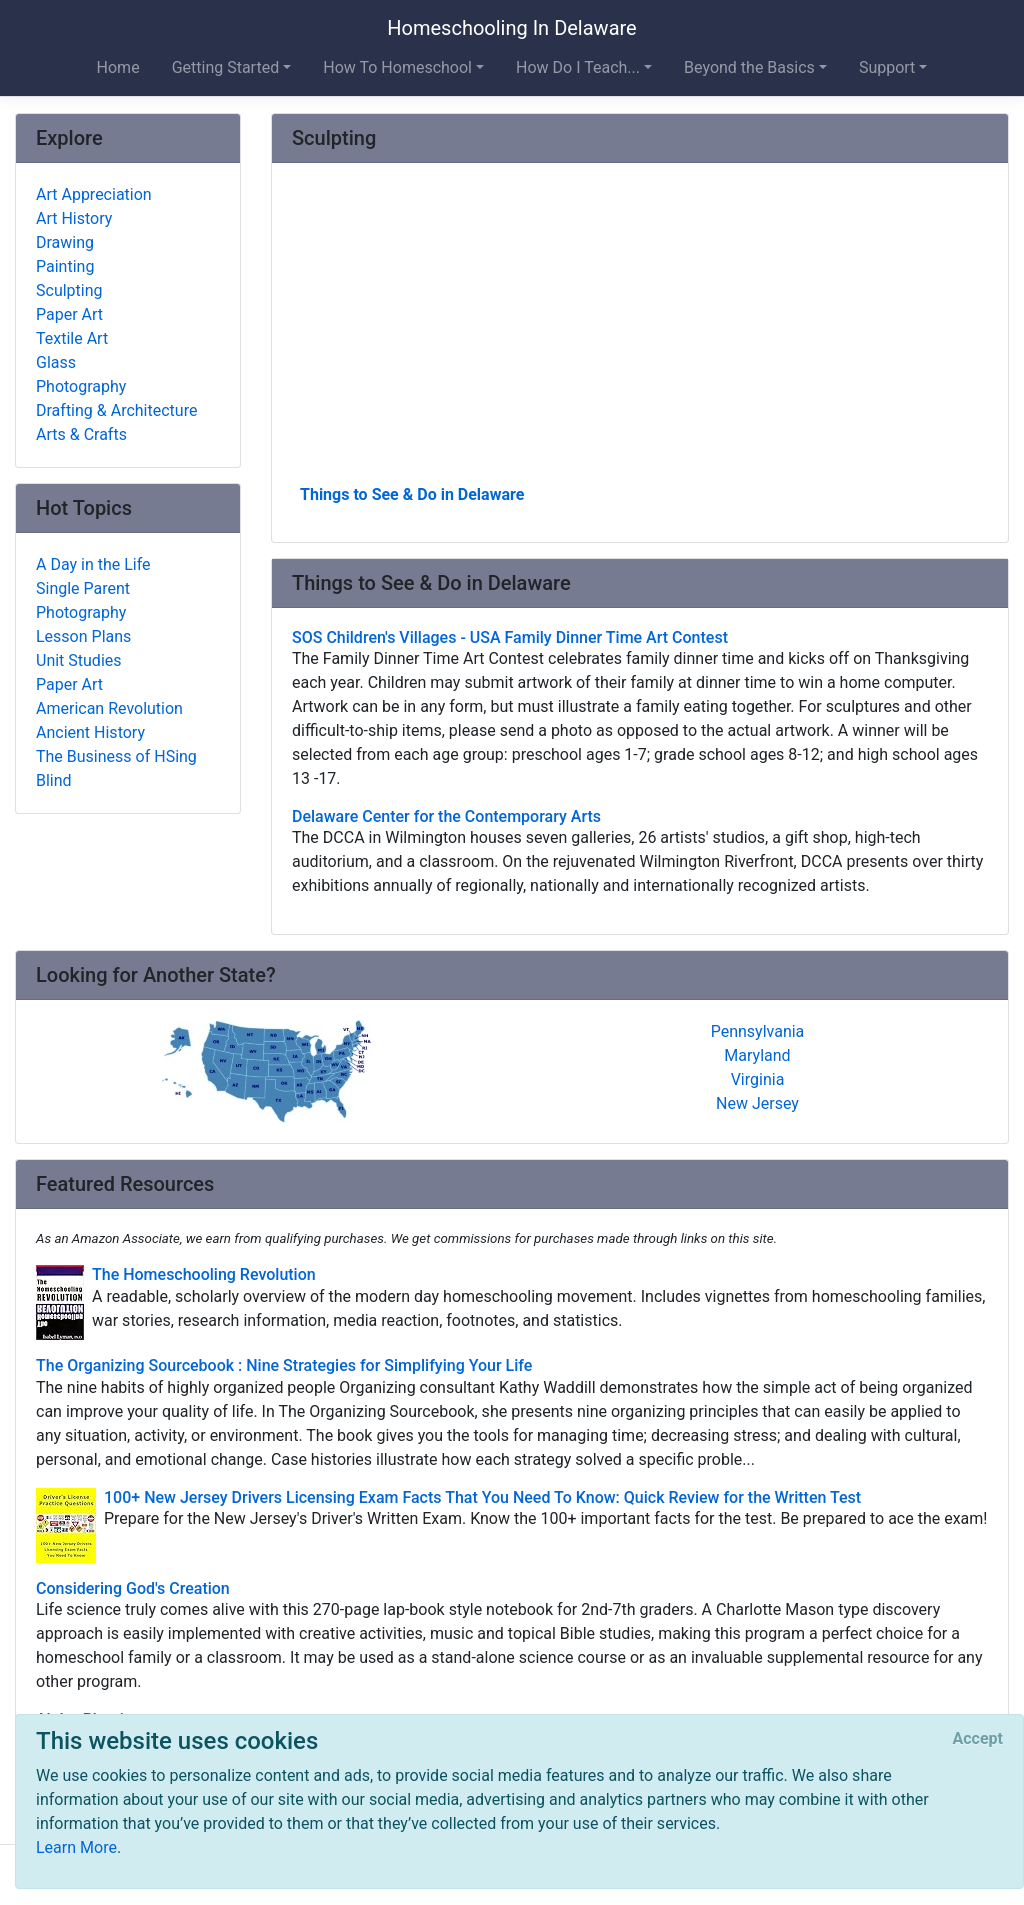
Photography (81, 386)
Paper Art (69, 314)
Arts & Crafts (81, 434)
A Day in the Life (93, 564)
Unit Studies (79, 660)
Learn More (76, 1847)
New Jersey (757, 1103)
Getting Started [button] (226, 67)
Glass (56, 362)
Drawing (65, 242)
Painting (65, 266)
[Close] (978, 1739)
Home (118, 67)
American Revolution (109, 708)
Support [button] (887, 67)
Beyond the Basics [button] (749, 67)
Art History (74, 218)
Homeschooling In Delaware (511, 28)
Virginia (758, 1079)
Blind (54, 780)
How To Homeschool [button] (397, 67)
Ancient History (90, 732)
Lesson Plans (83, 636)
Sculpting (69, 290)
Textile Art (72, 338)
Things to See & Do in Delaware (412, 494)
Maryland (757, 1055)
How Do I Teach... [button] (578, 67)
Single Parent (83, 588)
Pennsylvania (758, 1031)
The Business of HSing (116, 756)
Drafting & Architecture (116, 410)
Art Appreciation (94, 194)
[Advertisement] (640, 331)
